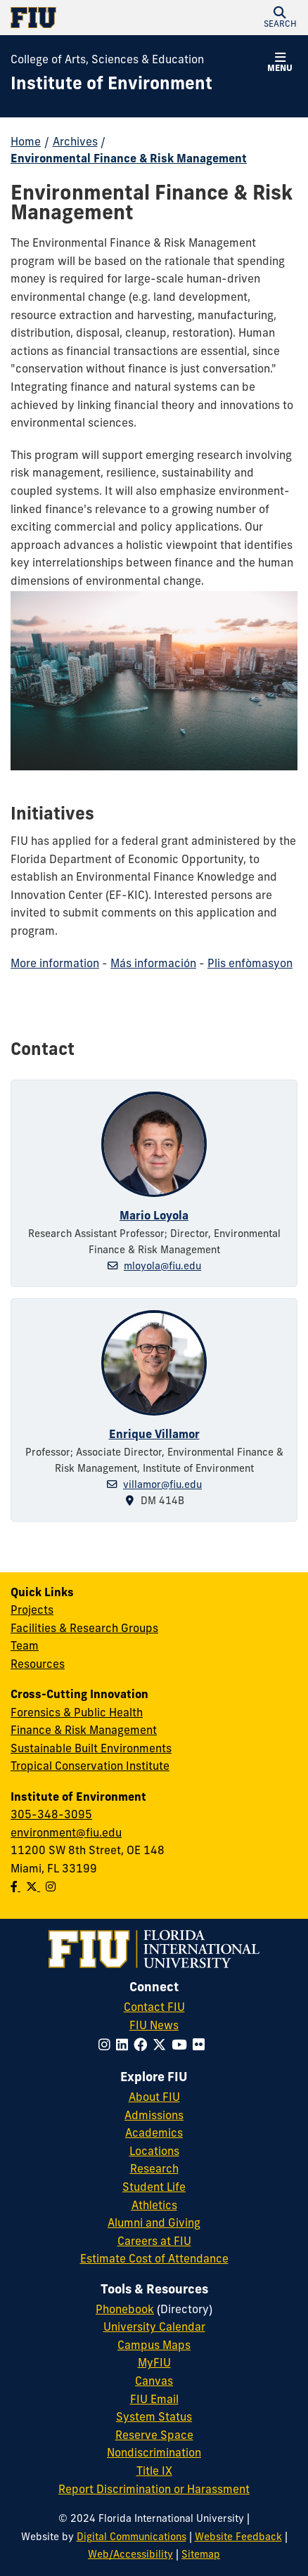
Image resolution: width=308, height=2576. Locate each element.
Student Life (154, 2188)
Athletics (154, 2206)
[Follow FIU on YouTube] (182, 2046)
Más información (153, 964)
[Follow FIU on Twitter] (162, 2046)
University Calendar (154, 2328)
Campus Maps (154, 2346)
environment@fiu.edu (66, 1833)
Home (26, 142)
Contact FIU (154, 2008)
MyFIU (154, 2363)
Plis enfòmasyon (250, 964)
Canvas (154, 2382)
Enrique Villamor (154, 1435)
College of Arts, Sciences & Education (107, 60)
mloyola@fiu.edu (162, 1267)
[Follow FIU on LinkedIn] (125, 2046)
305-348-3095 (51, 1815)
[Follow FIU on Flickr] (201, 2046)
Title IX (154, 2472)
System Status (154, 2417)
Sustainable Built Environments (91, 1749)
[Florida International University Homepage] (82, 17)
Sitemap (200, 2555)
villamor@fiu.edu (162, 1485)
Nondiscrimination (154, 2453)
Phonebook (125, 2310)
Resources (38, 1665)
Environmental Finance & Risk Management (129, 159)
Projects (32, 1611)
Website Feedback (238, 2537)
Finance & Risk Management (84, 1731)
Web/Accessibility (130, 2555)
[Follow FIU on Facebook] (143, 2046)
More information (55, 964)
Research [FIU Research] (154, 2169)
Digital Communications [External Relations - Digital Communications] (131, 2537)
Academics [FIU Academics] (154, 2134)
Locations (154, 2152)
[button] (279, 17)
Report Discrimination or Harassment (154, 2490)
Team (25, 1646)
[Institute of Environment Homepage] (111, 86)
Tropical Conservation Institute (90, 1767)
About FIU (154, 2098)
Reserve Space (154, 2436)
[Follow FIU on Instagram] (107, 2046)
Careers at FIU (154, 2242)
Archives (75, 142)
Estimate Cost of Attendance (154, 2259)
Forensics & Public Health (77, 1713)
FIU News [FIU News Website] (154, 2026)
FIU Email (154, 2400)
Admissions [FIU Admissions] (154, 2116)
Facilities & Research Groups (84, 1629)
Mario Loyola (154, 1216)
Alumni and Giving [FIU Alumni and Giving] (154, 2223)
